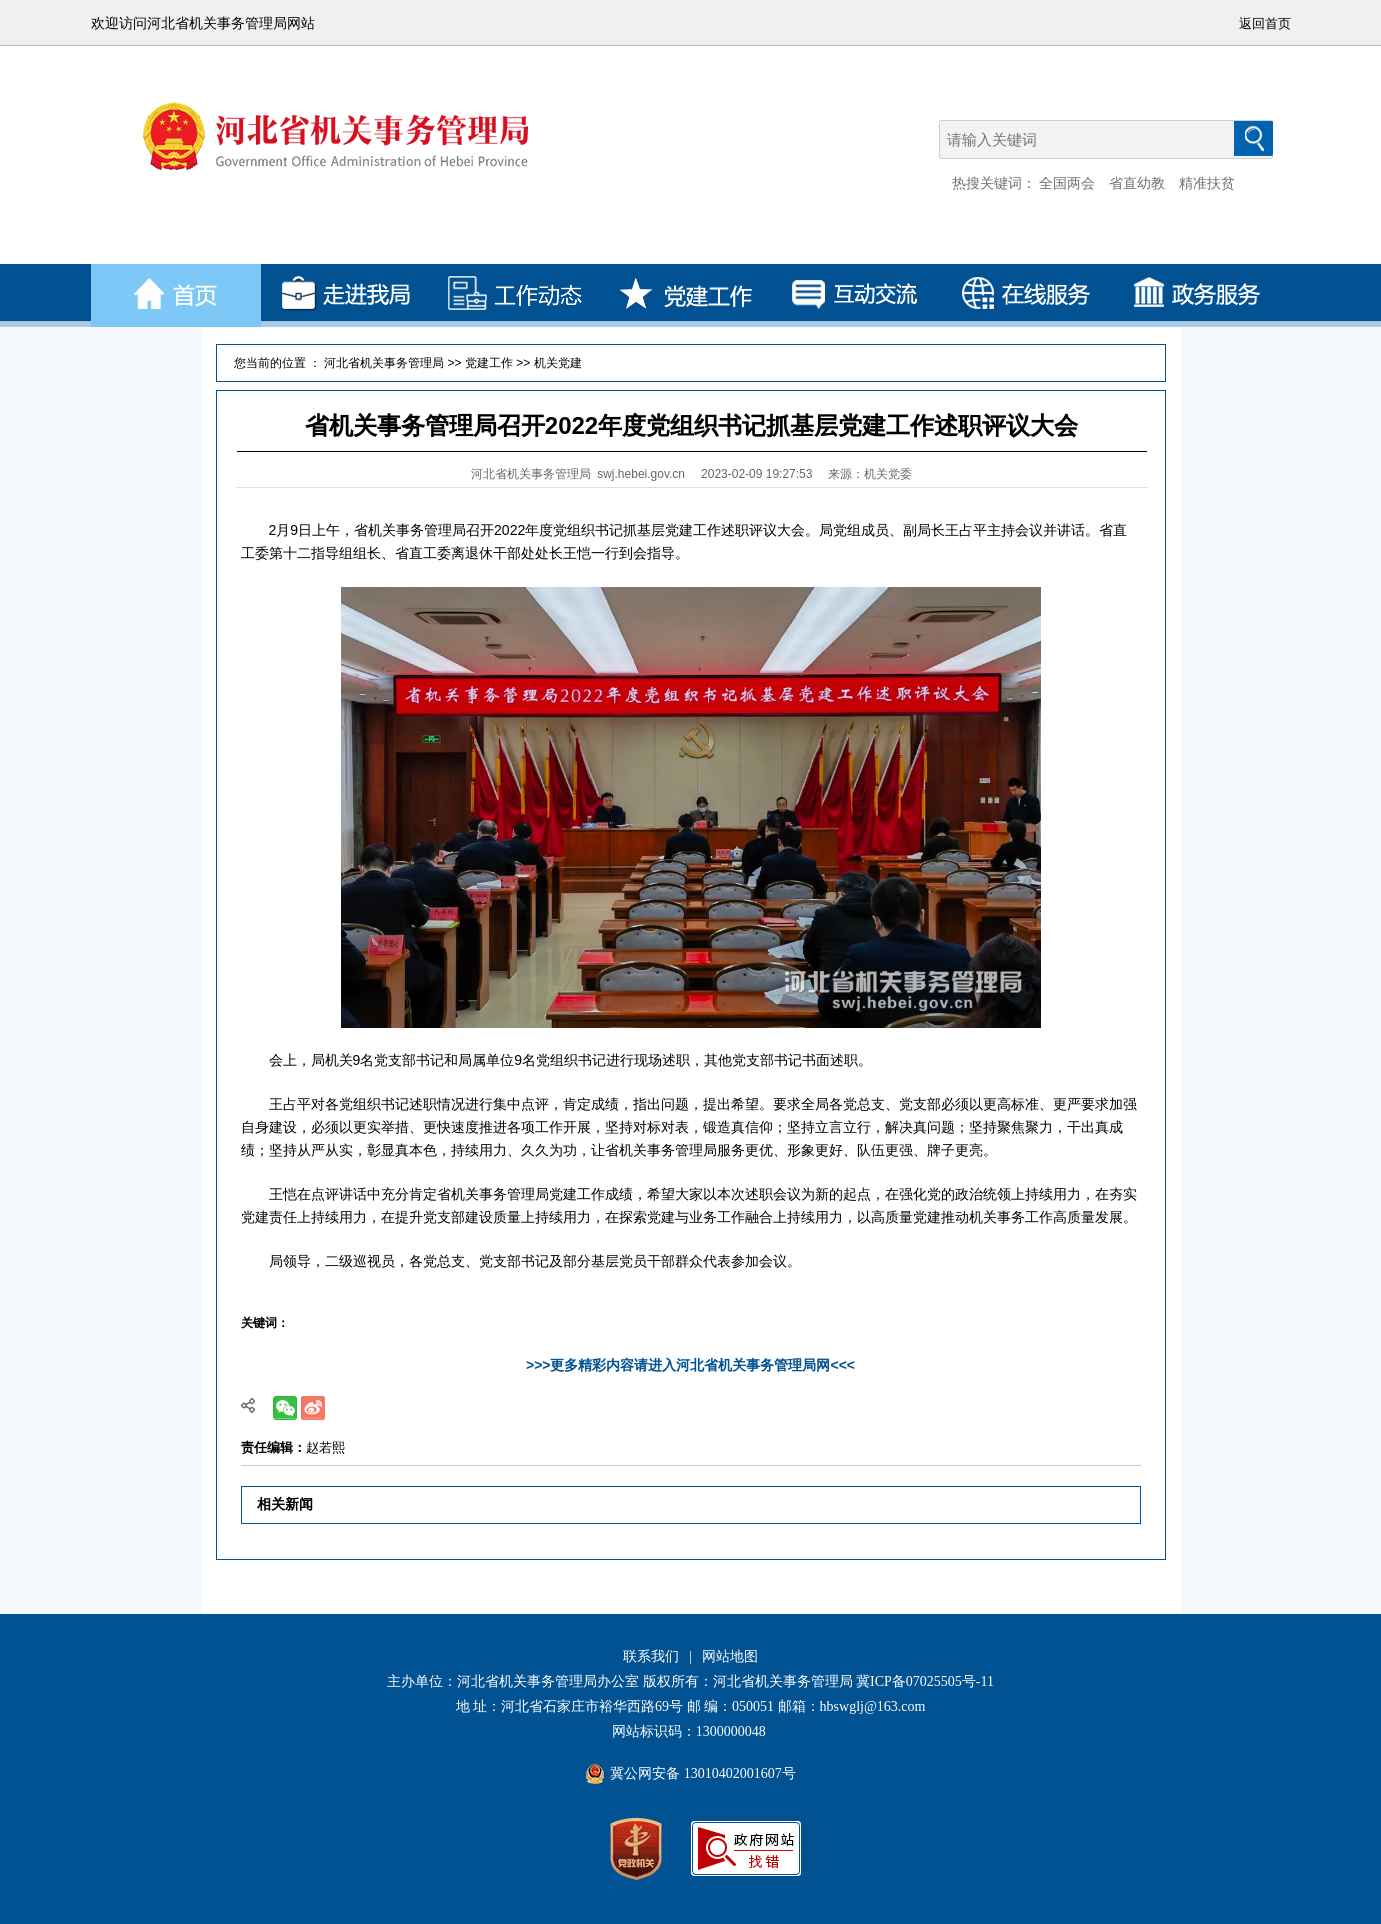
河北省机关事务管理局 (384, 363)
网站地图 (730, 1656)
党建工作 (489, 363)
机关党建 (558, 363)
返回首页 (1265, 23)
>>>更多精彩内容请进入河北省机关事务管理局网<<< (690, 1365)
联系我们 (651, 1656)
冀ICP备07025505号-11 (925, 1681)
